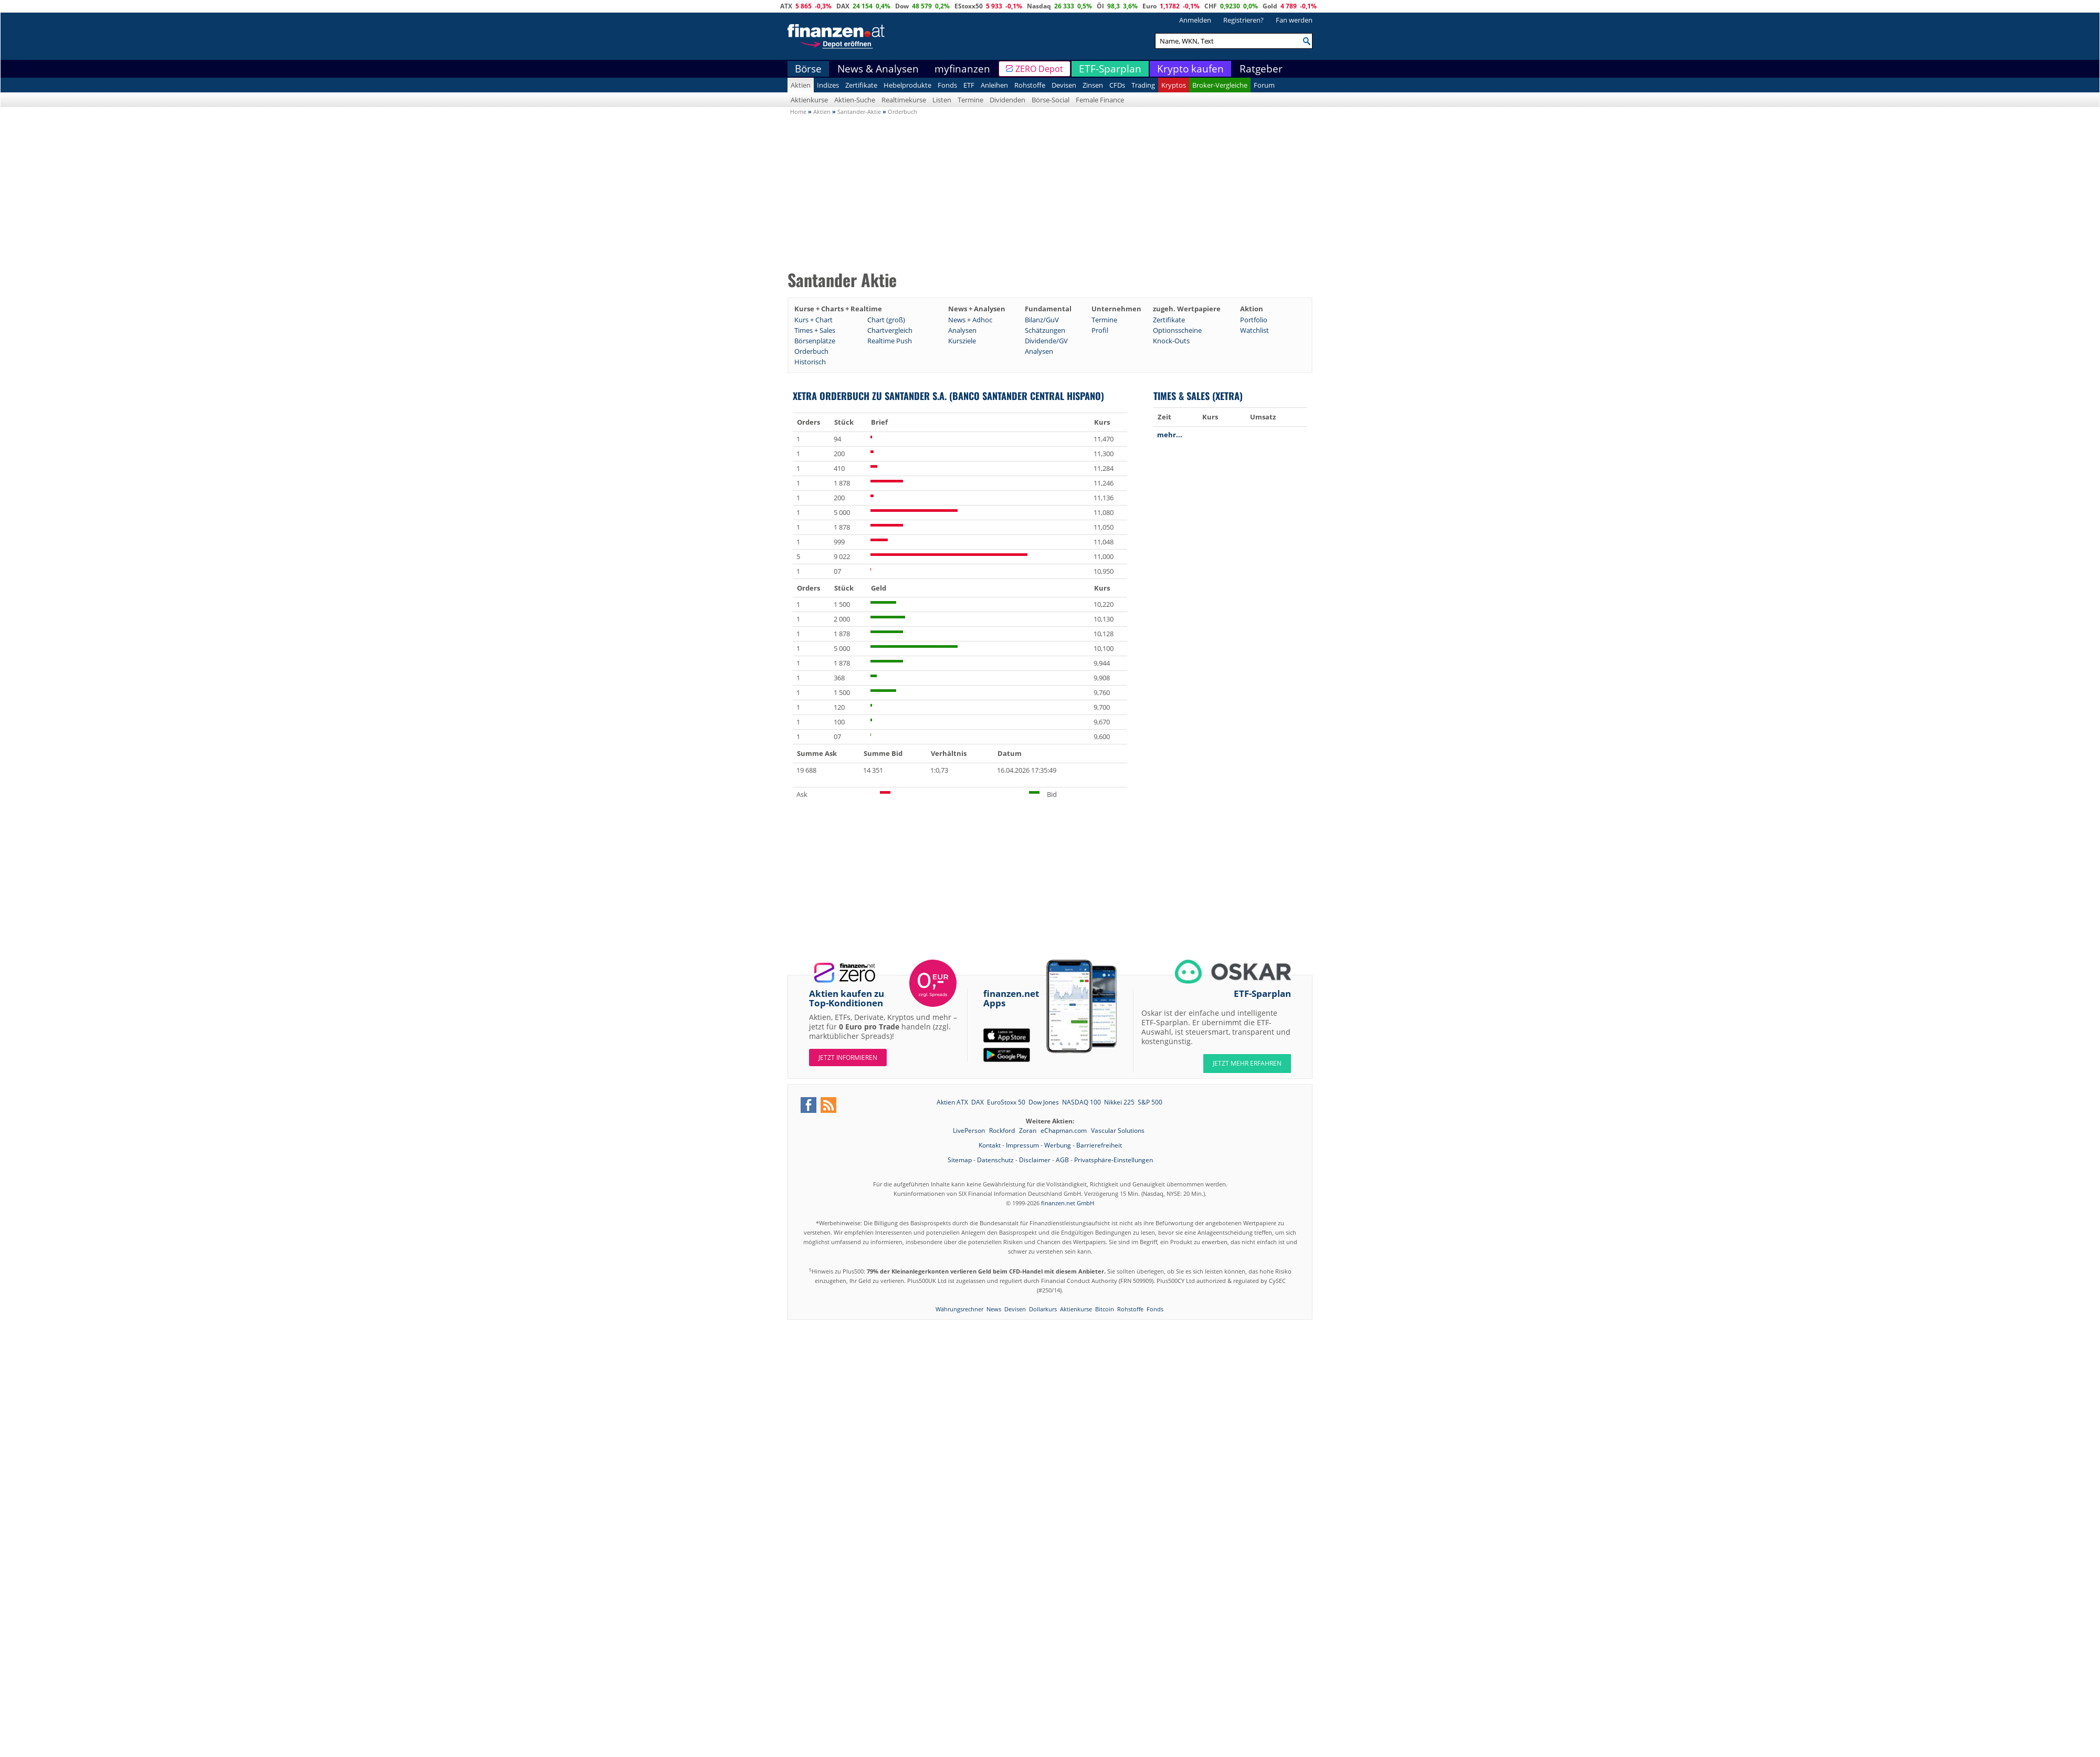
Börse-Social (1050, 99)
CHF (1210, 6)
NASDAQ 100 (1081, 1102)
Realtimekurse (903, 99)
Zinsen (1093, 85)
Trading (1143, 85)
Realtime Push (889, 340)
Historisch (810, 361)
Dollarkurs (1043, 1309)
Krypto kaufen (1190, 69)
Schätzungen (1045, 330)
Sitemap (960, 1159)
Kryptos (1173, 85)
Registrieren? (1243, 20)
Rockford (1002, 1130)
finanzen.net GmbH (1067, 1203)
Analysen (962, 330)
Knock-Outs (1171, 340)
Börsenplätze (814, 340)
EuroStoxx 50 (1006, 1102)
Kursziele (962, 340)
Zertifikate (861, 85)
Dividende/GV (1046, 340)
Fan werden (1294, 20)
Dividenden (1007, 99)
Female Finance (1100, 99)
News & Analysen (878, 69)
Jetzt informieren (847, 1057)
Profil (1099, 330)
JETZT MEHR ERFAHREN (1247, 1063)
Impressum (1022, 1145)
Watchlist (1254, 330)
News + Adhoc (970, 319)
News (993, 1309)
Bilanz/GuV (1042, 319)
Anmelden (1195, 20)
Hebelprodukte (907, 85)
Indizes (828, 85)
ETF (968, 85)
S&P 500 (1150, 1102)
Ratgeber (1261, 69)
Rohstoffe (1029, 85)
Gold (1270, 6)
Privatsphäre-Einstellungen (1113, 1159)
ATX (786, 6)
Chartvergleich (889, 330)
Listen (941, 99)
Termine (970, 99)
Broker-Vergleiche (1219, 85)
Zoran (1028, 1130)
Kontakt (990, 1145)
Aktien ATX (952, 1102)
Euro (1149, 6)
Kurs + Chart (813, 319)
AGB (1062, 1159)
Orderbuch (811, 351)
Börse (808, 69)
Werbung (1057, 1145)
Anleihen (994, 85)
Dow (902, 6)
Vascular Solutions (1117, 1130)
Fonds (947, 85)
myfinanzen (962, 69)
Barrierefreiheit (1099, 1145)
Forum (1264, 85)
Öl (1100, 6)
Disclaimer (1035, 1159)
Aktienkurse (809, 99)
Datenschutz (995, 1159)
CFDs (1117, 85)
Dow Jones (1043, 1102)
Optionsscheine (1177, 330)
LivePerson (969, 1130)
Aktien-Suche (854, 99)
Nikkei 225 (1119, 1102)
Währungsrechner (959, 1309)
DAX (842, 6)
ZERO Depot (1039, 69)
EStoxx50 (968, 6)
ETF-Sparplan (1110, 69)
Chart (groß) (886, 319)
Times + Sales (814, 330)
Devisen (1064, 85)
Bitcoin (1104, 1309)
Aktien (801, 85)
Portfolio (1253, 319)
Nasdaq (1039, 6)
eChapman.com (1064, 1130)
